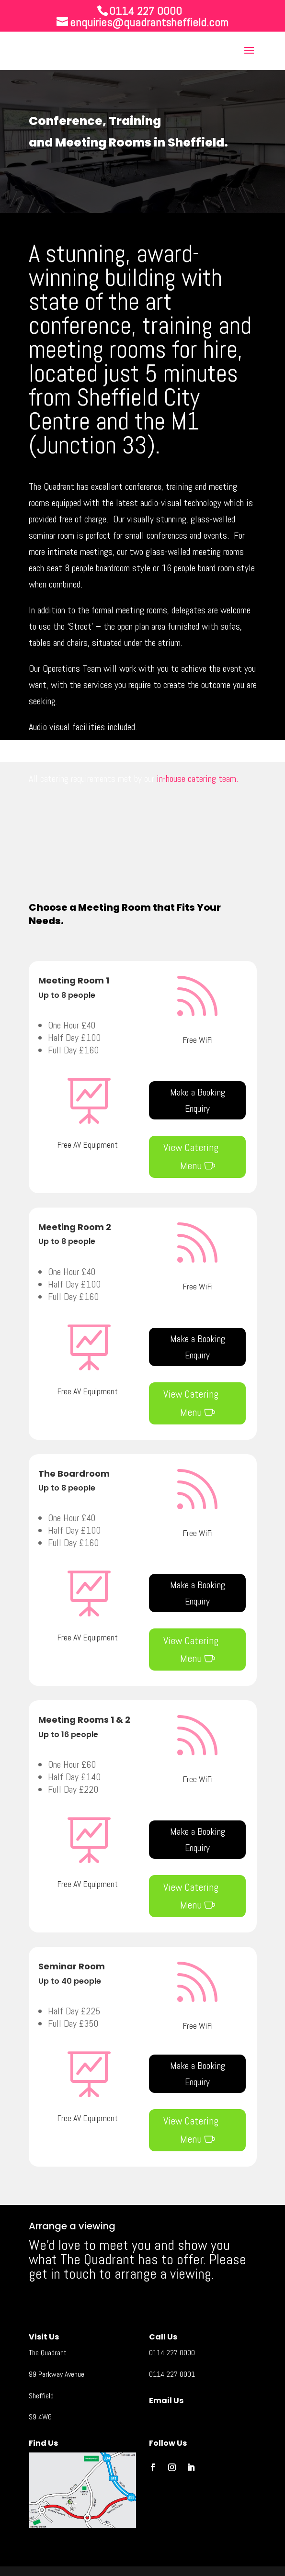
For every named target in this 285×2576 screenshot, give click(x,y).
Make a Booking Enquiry (197, 1100)
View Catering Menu (190, 1156)
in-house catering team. (197, 778)
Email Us (166, 2400)
